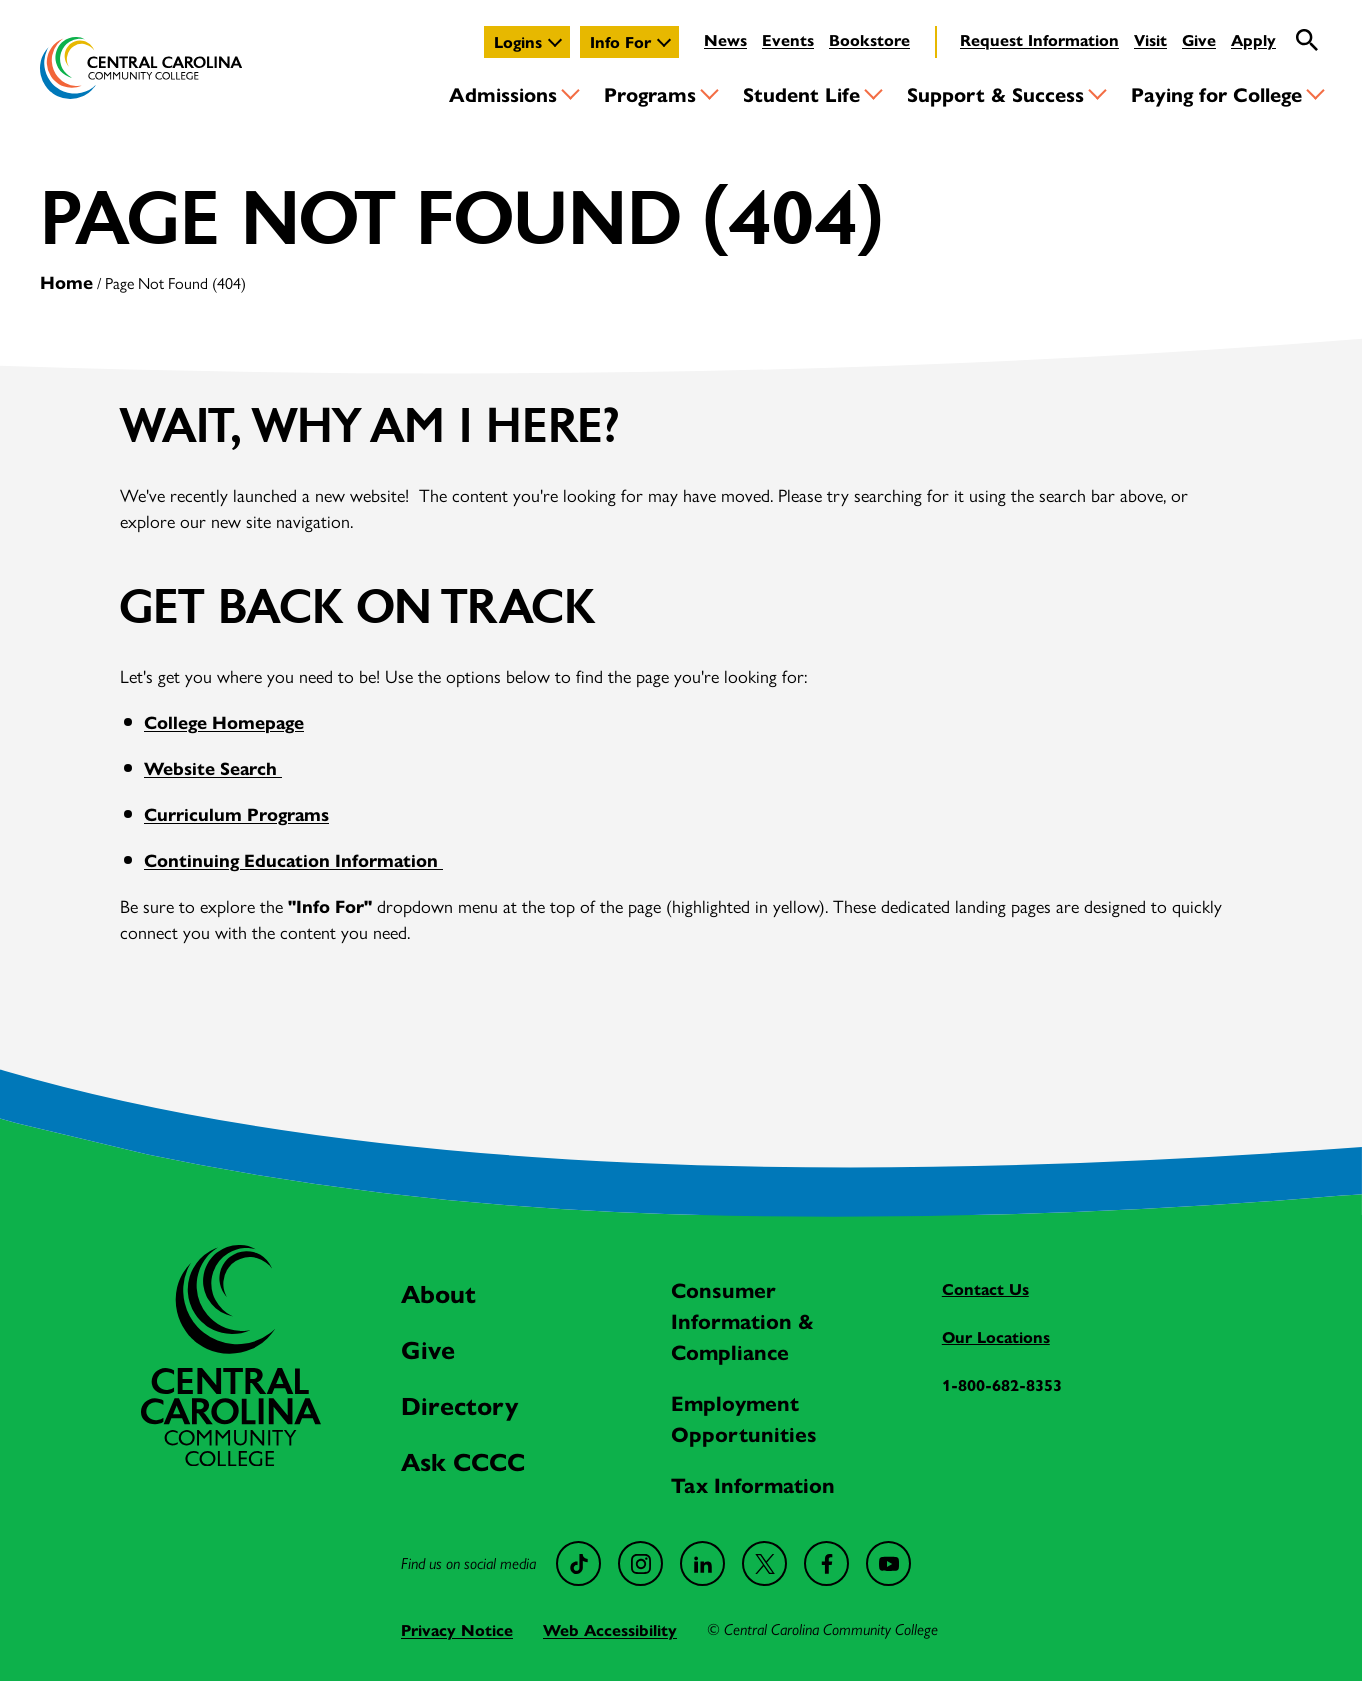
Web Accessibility (610, 1629)
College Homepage (224, 721)
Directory (459, 1404)
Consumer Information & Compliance (742, 1320)
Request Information (1039, 39)
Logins (518, 41)
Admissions (503, 93)
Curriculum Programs (236, 813)
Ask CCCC (463, 1460)
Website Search (213, 767)
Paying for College (1216, 93)
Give (1199, 39)
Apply (1253, 39)
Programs (650, 93)
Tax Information (753, 1484)
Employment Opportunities (744, 1417)
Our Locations (996, 1336)
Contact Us (985, 1288)
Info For (620, 41)
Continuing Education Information (293, 859)
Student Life (801, 93)
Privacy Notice (457, 1629)
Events (788, 39)
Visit (1150, 39)
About (438, 1292)
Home (66, 281)
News (725, 39)
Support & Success (995, 93)
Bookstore (869, 39)
